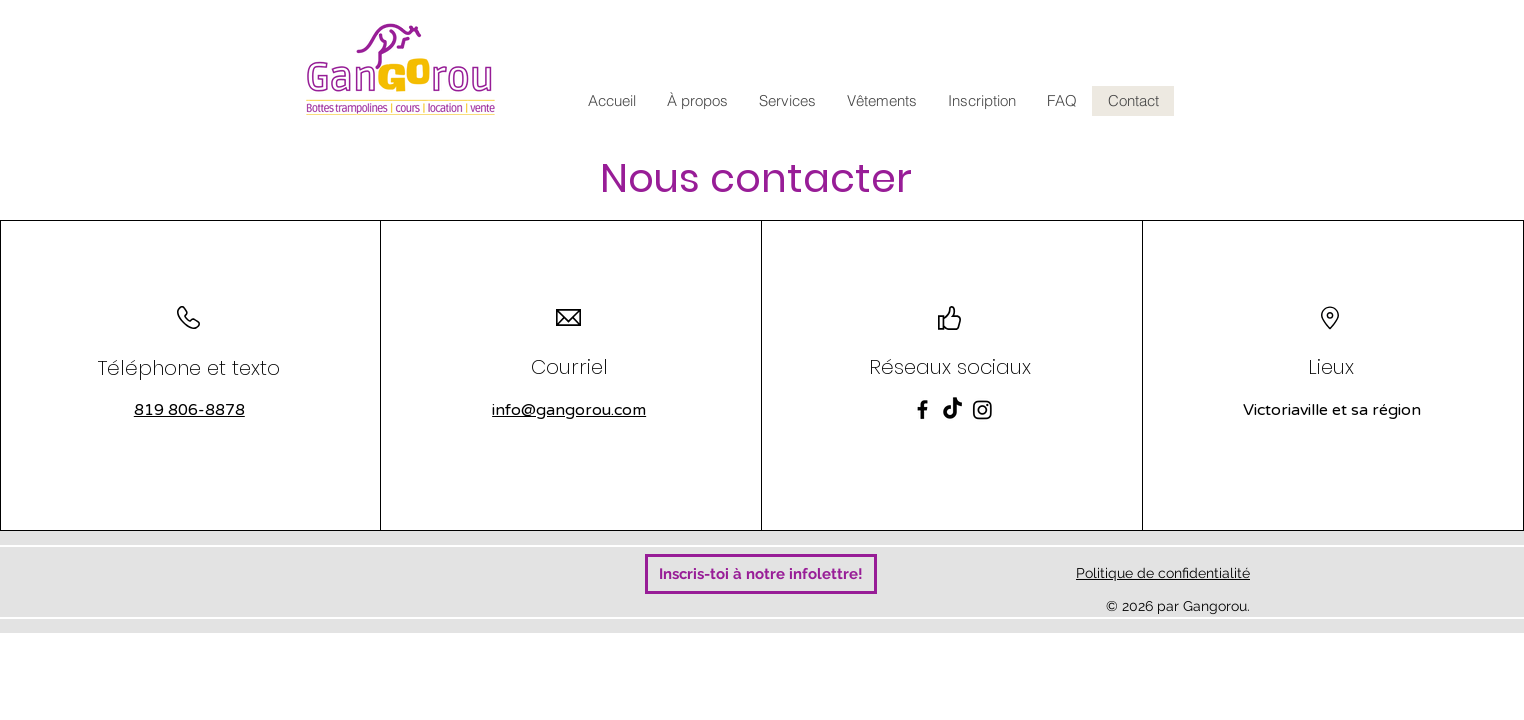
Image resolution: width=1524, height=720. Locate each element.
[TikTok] (952, 409)
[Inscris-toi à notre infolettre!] (761, 574)
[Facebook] (922, 409)
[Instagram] (982, 409)
